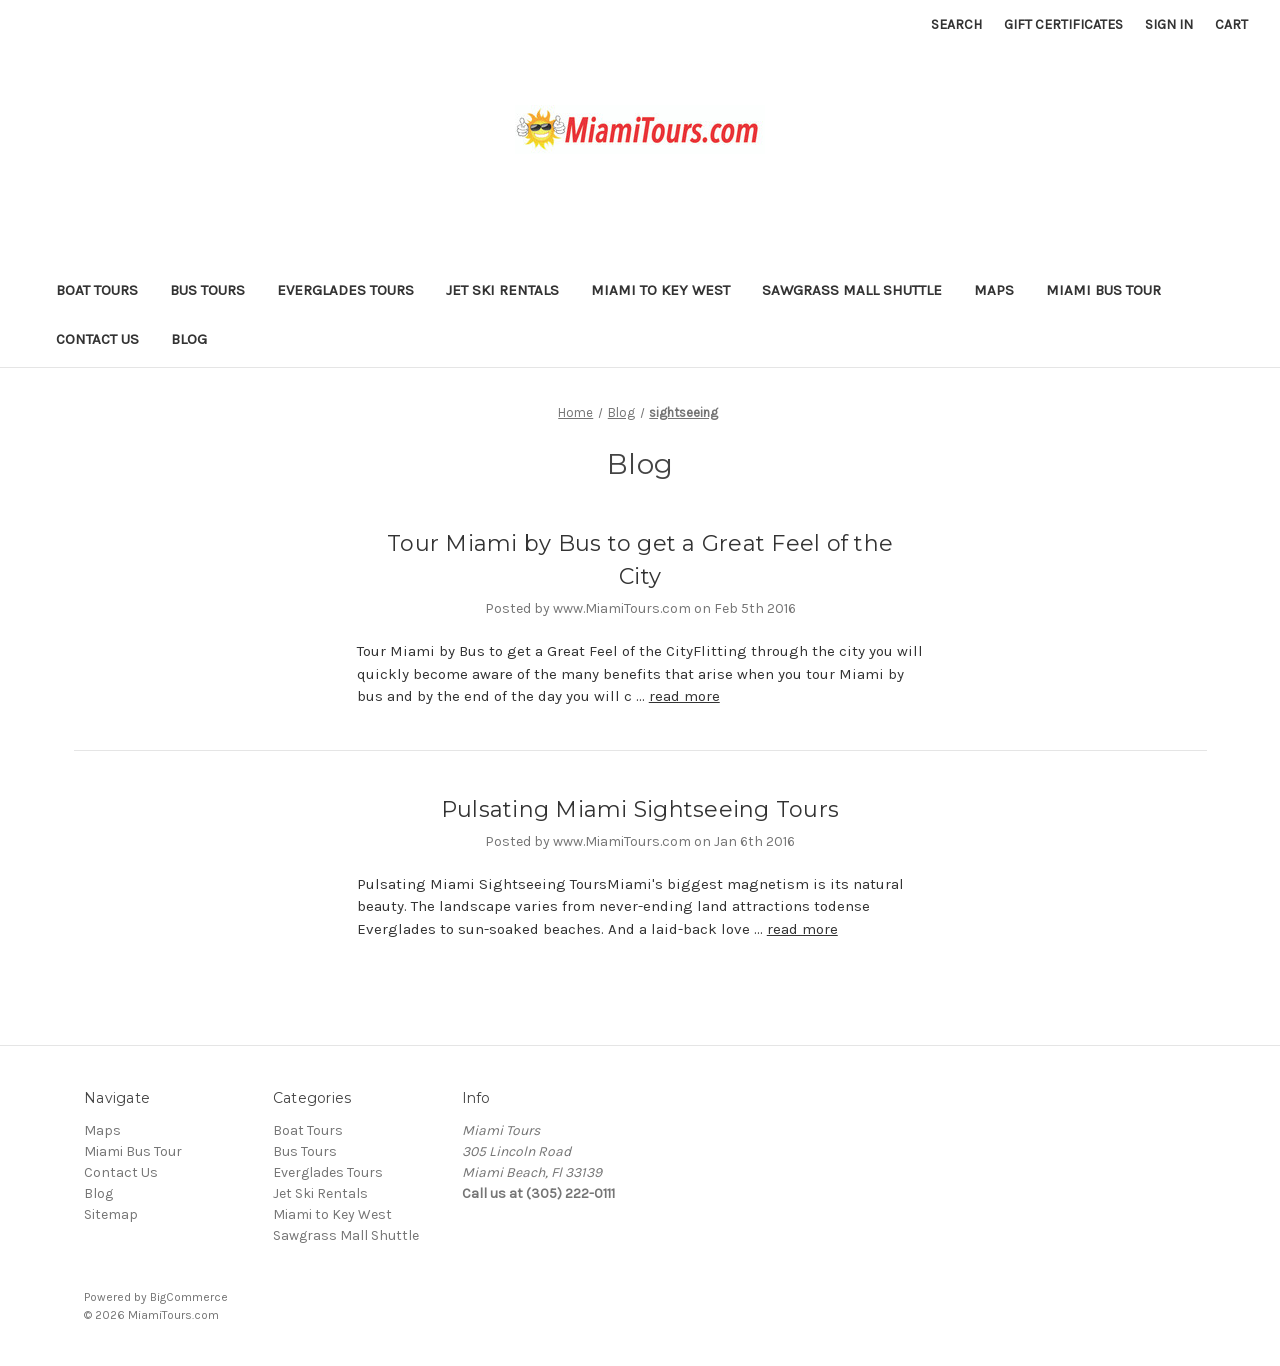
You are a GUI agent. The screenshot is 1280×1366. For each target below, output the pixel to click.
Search (956, 24)
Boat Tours (97, 290)
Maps (994, 290)
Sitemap (111, 1214)
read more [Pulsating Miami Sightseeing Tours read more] (802, 929)
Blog (189, 339)
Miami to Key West (660, 290)
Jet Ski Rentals (502, 290)
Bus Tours (207, 290)
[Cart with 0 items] (1231, 24)
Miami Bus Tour (1103, 290)
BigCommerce (189, 1297)
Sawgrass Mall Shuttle (852, 290)
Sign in (1169, 24)
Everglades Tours (345, 290)
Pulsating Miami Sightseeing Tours (640, 809)
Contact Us (97, 339)
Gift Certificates (1063, 24)
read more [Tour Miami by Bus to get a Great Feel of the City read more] (684, 696)
